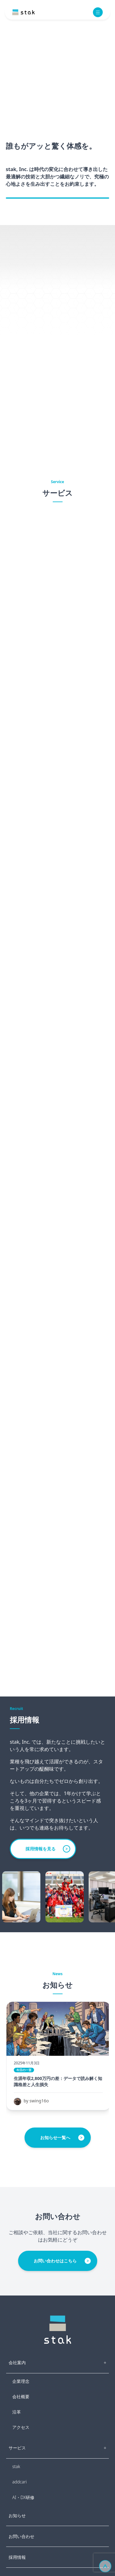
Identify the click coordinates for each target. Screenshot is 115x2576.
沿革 (16, 2412)
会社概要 (20, 2396)
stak (16, 2466)
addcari (19, 2482)
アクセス (20, 2427)
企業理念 (20, 2381)
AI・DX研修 (23, 2497)
